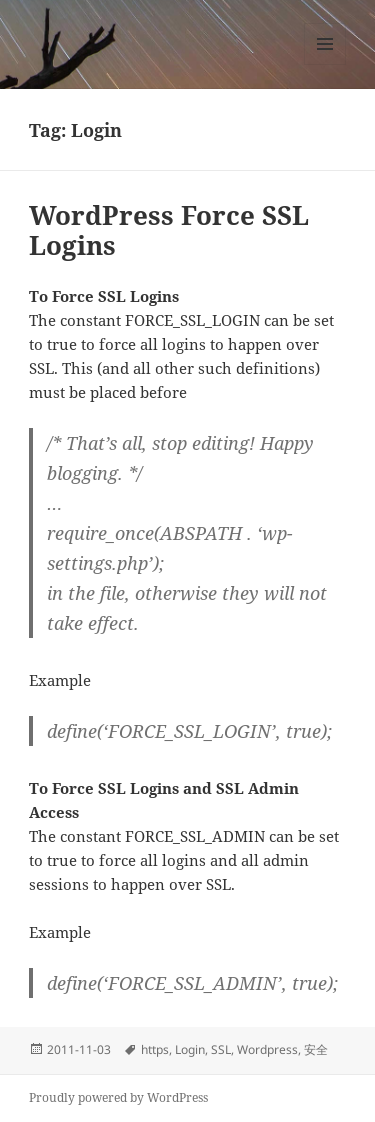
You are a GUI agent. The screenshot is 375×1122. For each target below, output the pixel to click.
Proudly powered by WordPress (118, 1097)
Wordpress (267, 1049)
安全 (316, 1049)
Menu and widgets (325, 64)
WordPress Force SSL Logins (169, 230)
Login (190, 1049)
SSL (221, 1049)
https (155, 1049)
